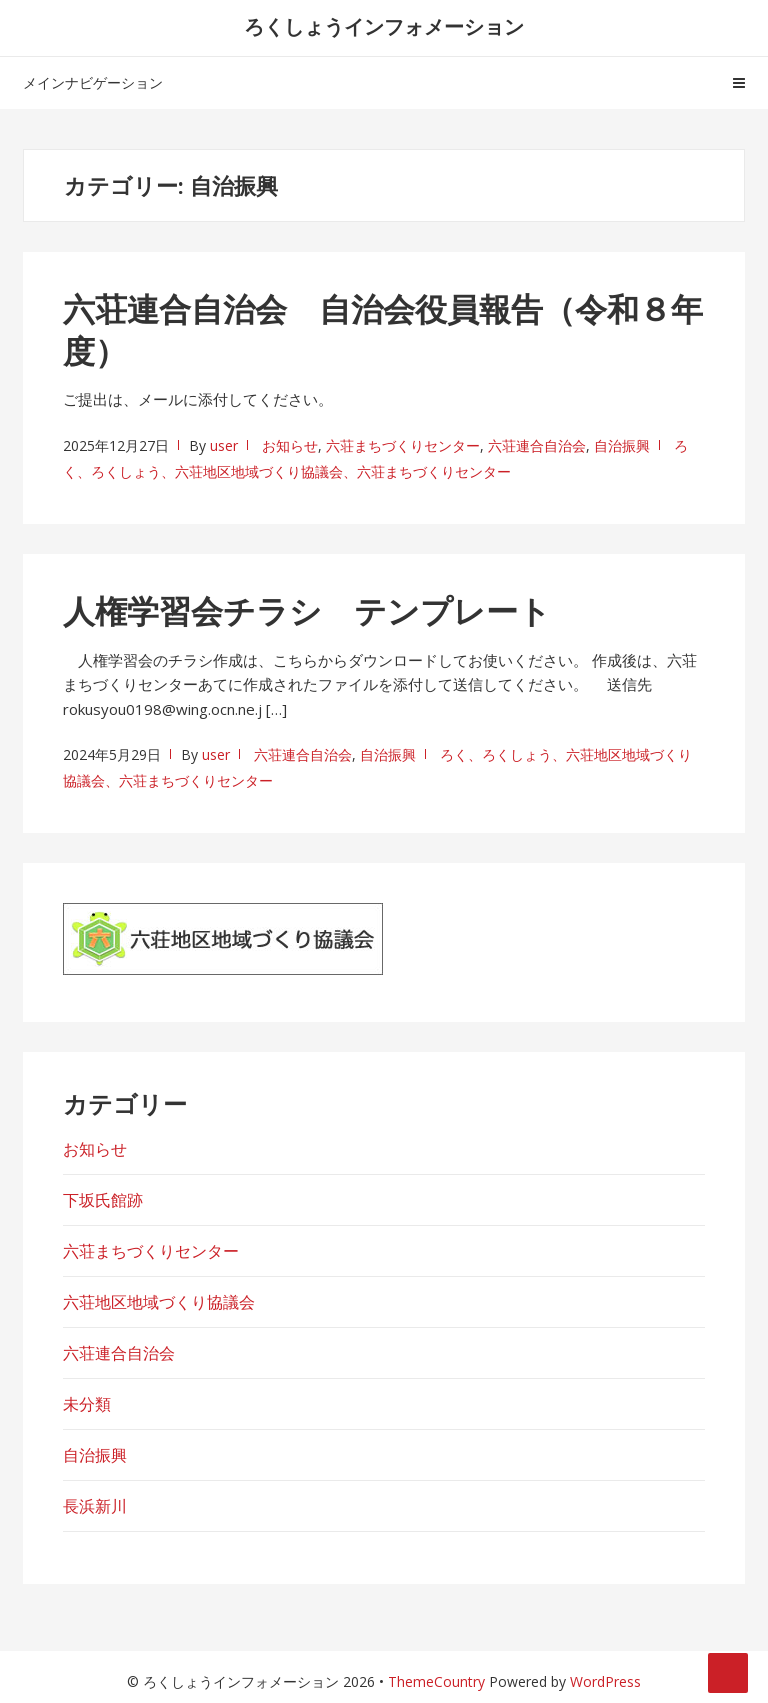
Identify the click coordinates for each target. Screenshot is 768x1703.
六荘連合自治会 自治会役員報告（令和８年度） (383, 329)
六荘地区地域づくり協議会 (159, 1302)
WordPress (605, 1681)
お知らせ (290, 445)
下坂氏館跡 (103, 1200)
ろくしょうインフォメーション (384, 26)
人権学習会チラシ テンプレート (307, 610)
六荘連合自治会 (537, 445)
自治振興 (622, 445)
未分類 (87, 1404)
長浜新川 (95, 1506)
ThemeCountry (436, 1681)
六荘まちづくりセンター (403, 445)
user (224, 445)
